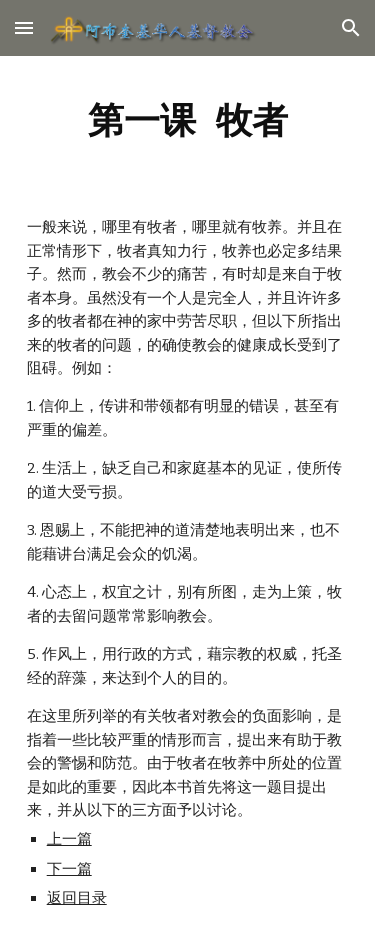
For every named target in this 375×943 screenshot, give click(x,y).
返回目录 (77, 898)
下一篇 (69, 869)
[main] (188, 120)
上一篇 (69, 839)
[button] (24, 27)
